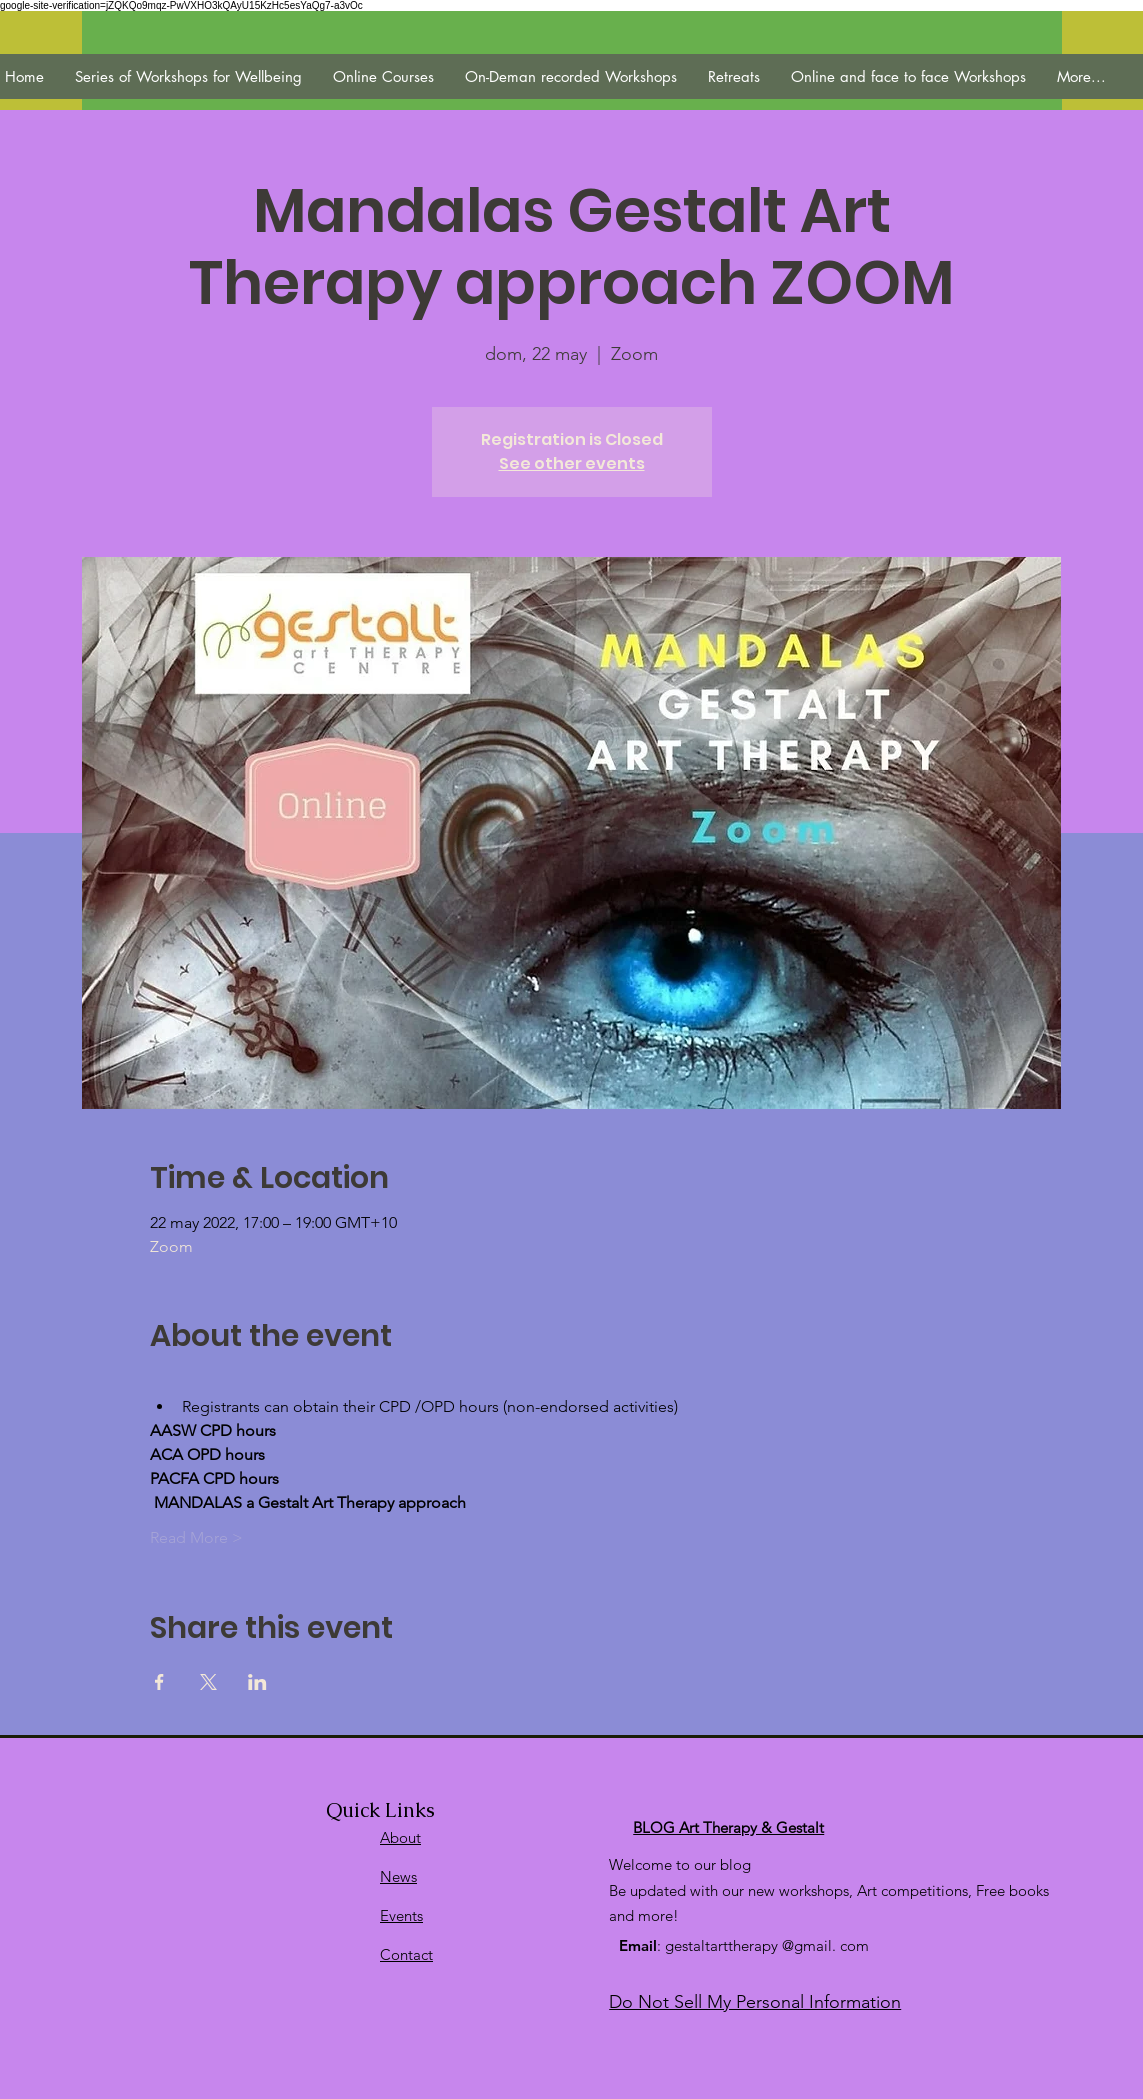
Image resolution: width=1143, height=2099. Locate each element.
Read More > (196, 1537)
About (400, 1837)
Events (401, 1915)
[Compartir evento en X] (208, 1682)
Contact (406, 1954)
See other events (572, 463)
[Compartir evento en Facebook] (159, 1682)
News (398, 1876)
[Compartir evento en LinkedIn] (257, 1682)
